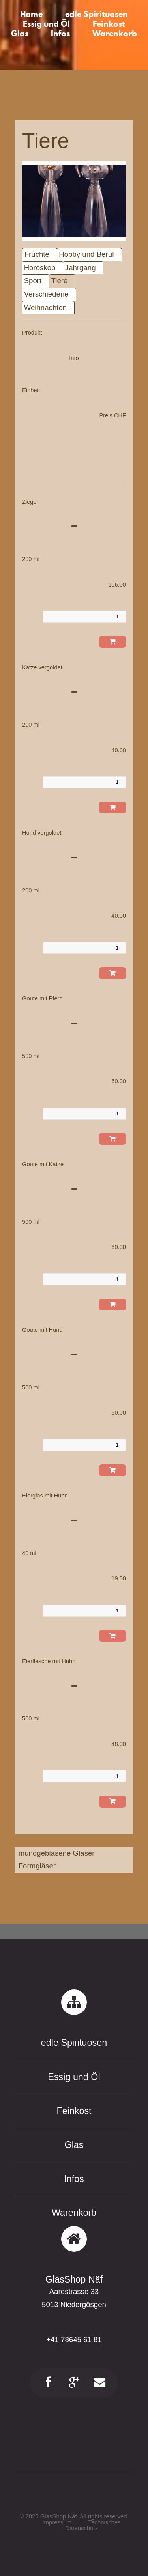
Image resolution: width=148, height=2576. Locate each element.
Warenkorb (74, 2213)
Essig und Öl (74, 2077)
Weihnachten (45, 307)
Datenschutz (81, 2528)
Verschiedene (46, 294)
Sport (33, 281)
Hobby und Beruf (86, 254)
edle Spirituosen (74, 2043)
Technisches (104, 2522)
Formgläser (37, 1866)
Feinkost (73, 2111)
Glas (74, 2145)
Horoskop (40, 268)
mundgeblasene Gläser (57, 1853)
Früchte (36, 254)
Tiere (59, 281)
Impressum (56, 2522)
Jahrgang (80, 268)
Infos (74, 2179)
